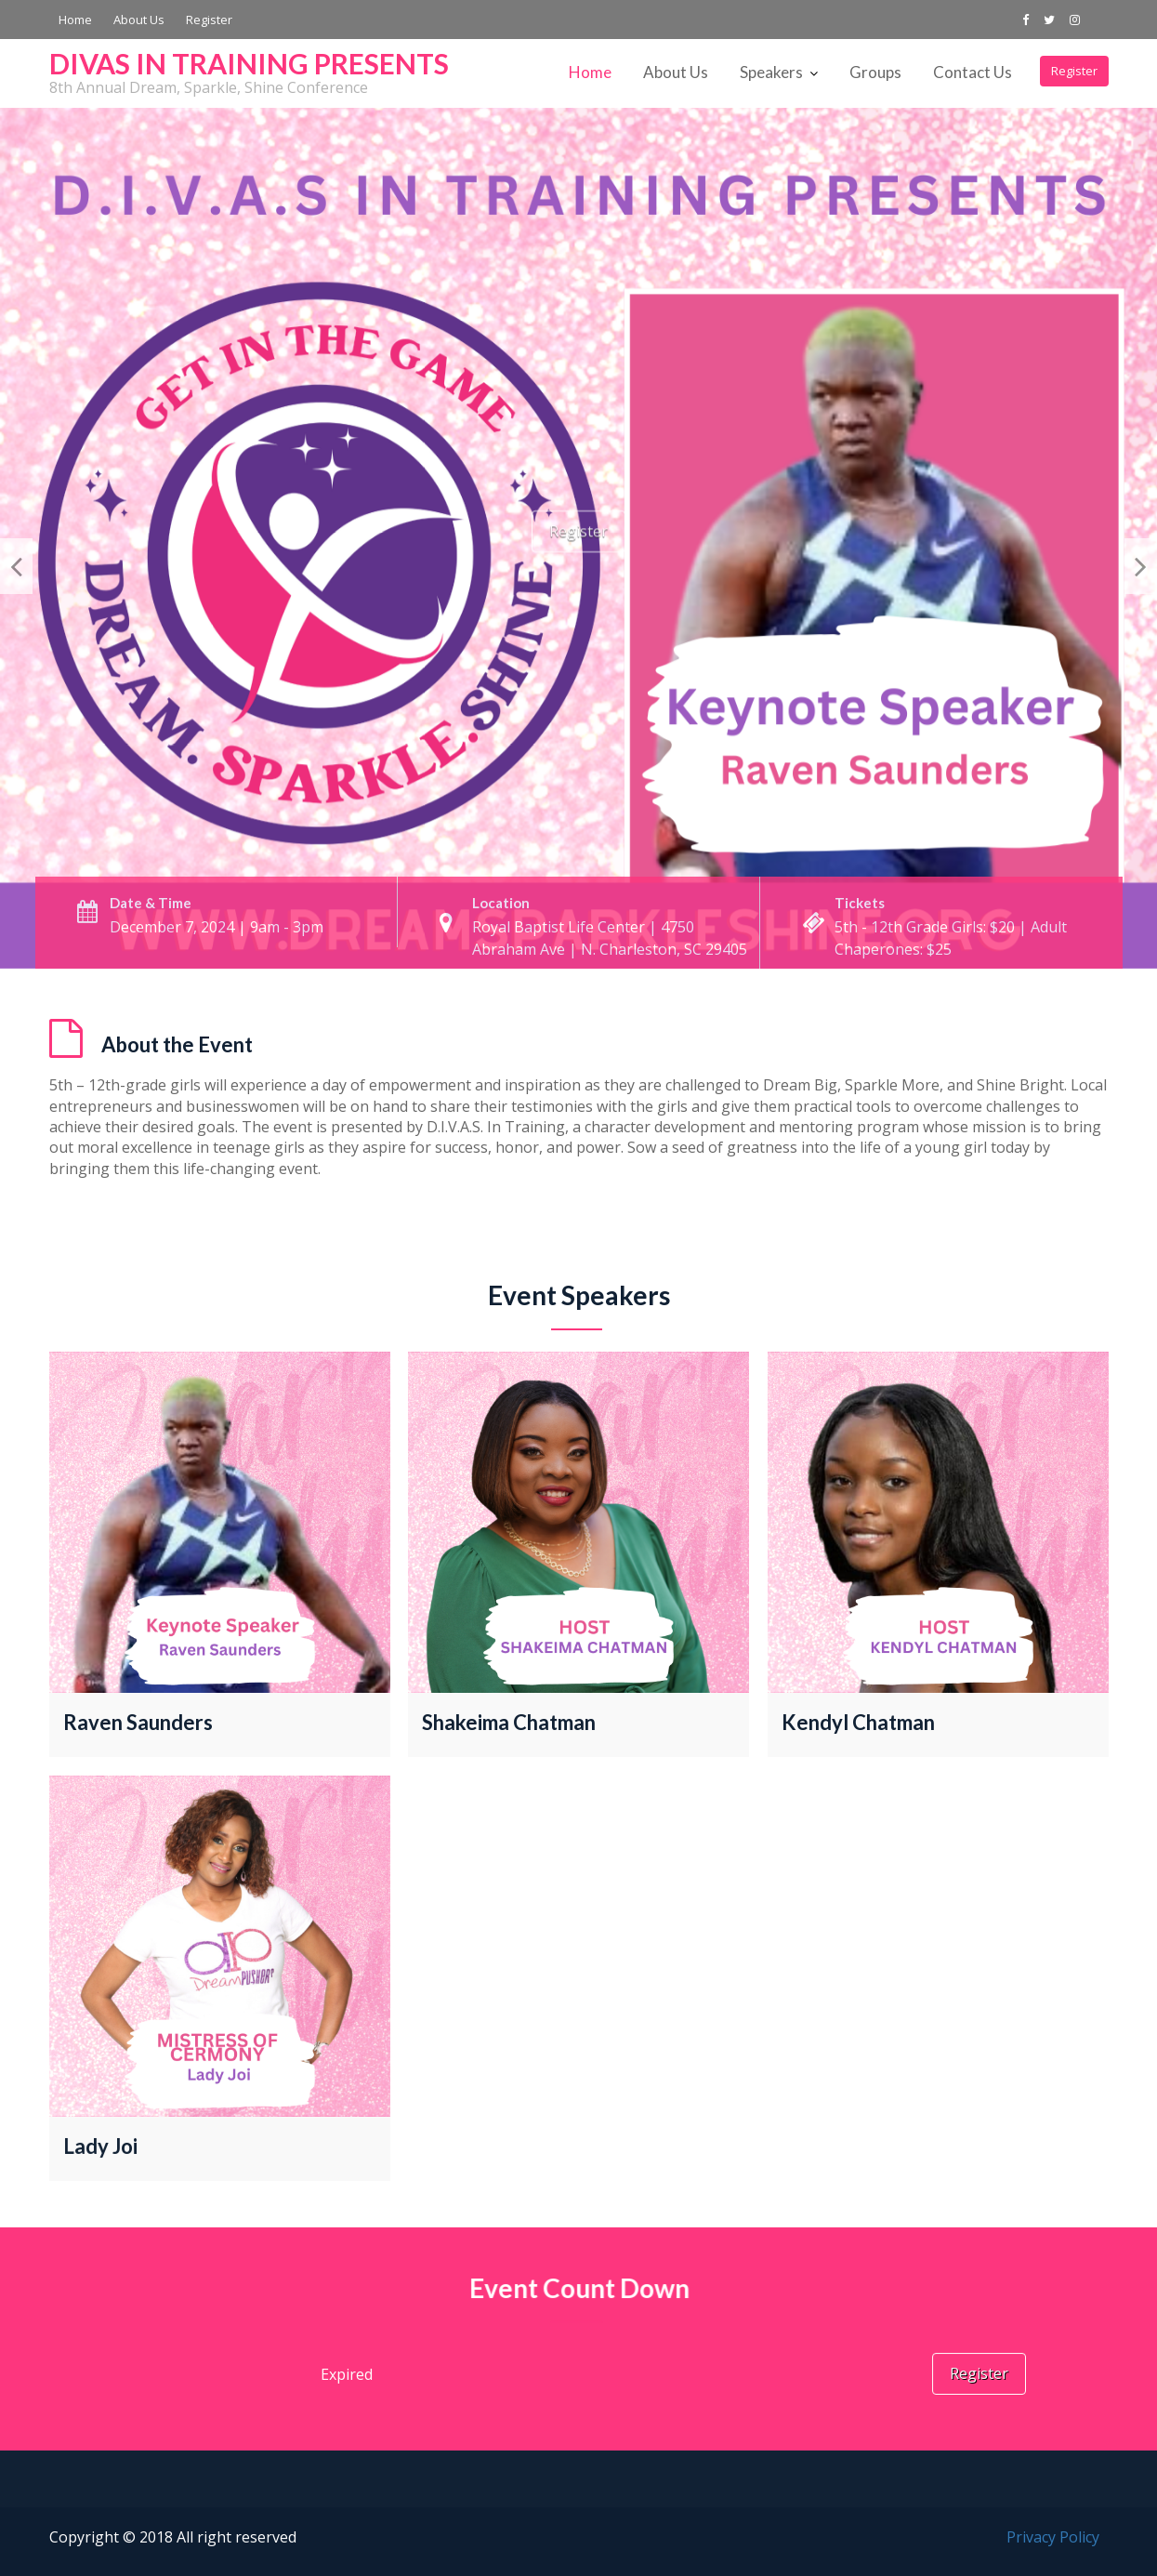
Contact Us (972, 72)
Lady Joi (101, 2144)
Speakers (771, 72)
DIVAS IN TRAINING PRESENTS (249, 63)
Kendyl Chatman (858, 1722)
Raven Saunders (138, 1722)
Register (209, 19)
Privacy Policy (1052, 2537)
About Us (138, 19)
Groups (875, 72)
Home (75, 19)
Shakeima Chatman (509, 1722)
